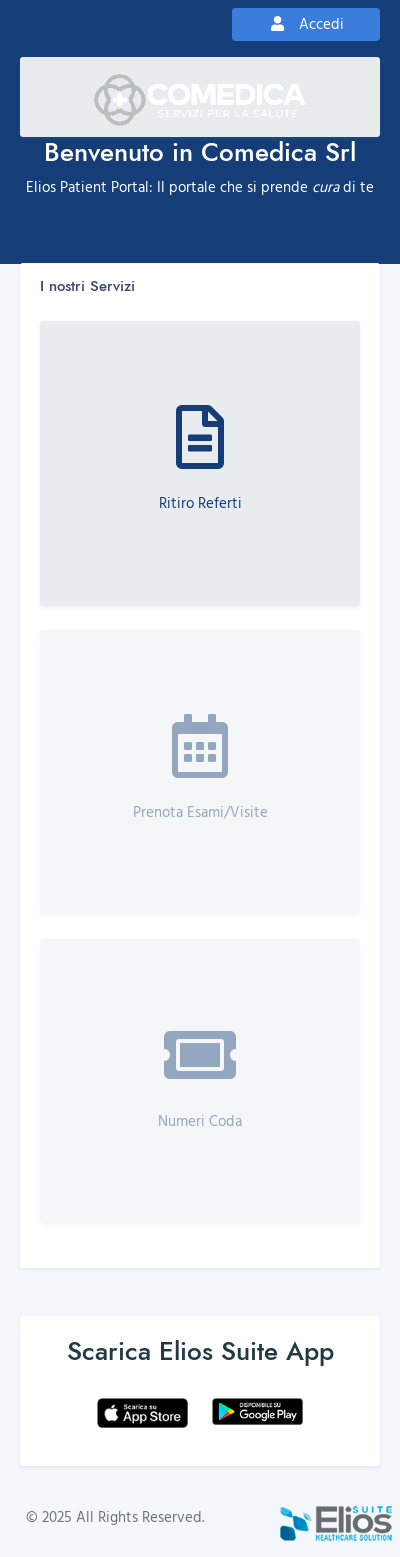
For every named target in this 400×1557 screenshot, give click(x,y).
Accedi (306, 23)
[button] (200, 463)
